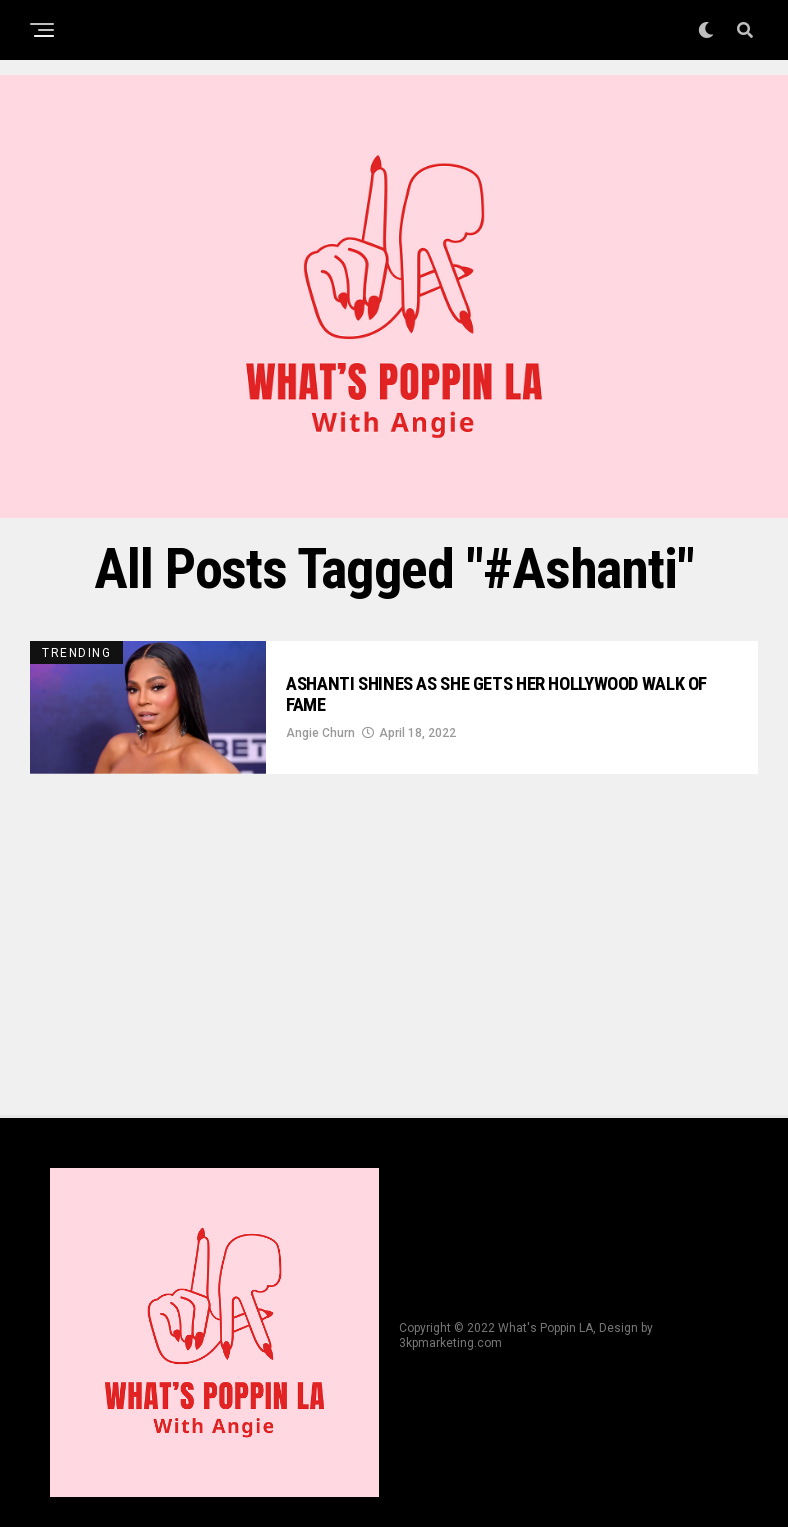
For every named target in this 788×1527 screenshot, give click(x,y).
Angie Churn (320, 737)
